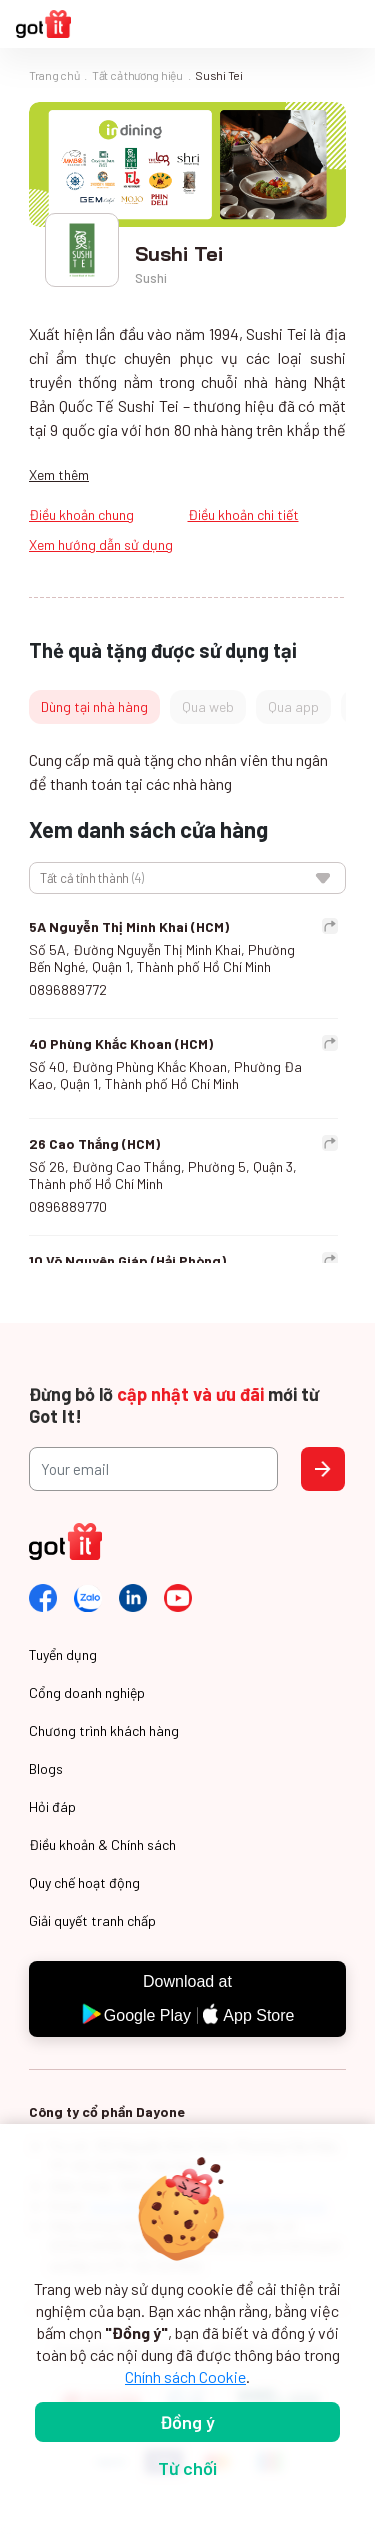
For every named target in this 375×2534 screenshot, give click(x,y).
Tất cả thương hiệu (137, 75)
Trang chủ (54, 75)
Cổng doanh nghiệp (87, 1692)
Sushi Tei (218, 75)
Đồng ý (187, 2422)
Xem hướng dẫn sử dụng (101, 544)
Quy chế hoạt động (84, 1882)
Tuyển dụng (63, 1654)
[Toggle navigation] (349, 24)
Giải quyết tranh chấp (92, 1920)
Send (323, 1469)
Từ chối (187, 2468)
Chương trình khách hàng (104, 1730)
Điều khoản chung (81, 514)
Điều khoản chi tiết (243, 514)
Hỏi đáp (52, 1806)
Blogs (46, 1768)
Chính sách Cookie (185, 2376)
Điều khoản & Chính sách (102, 1844)
